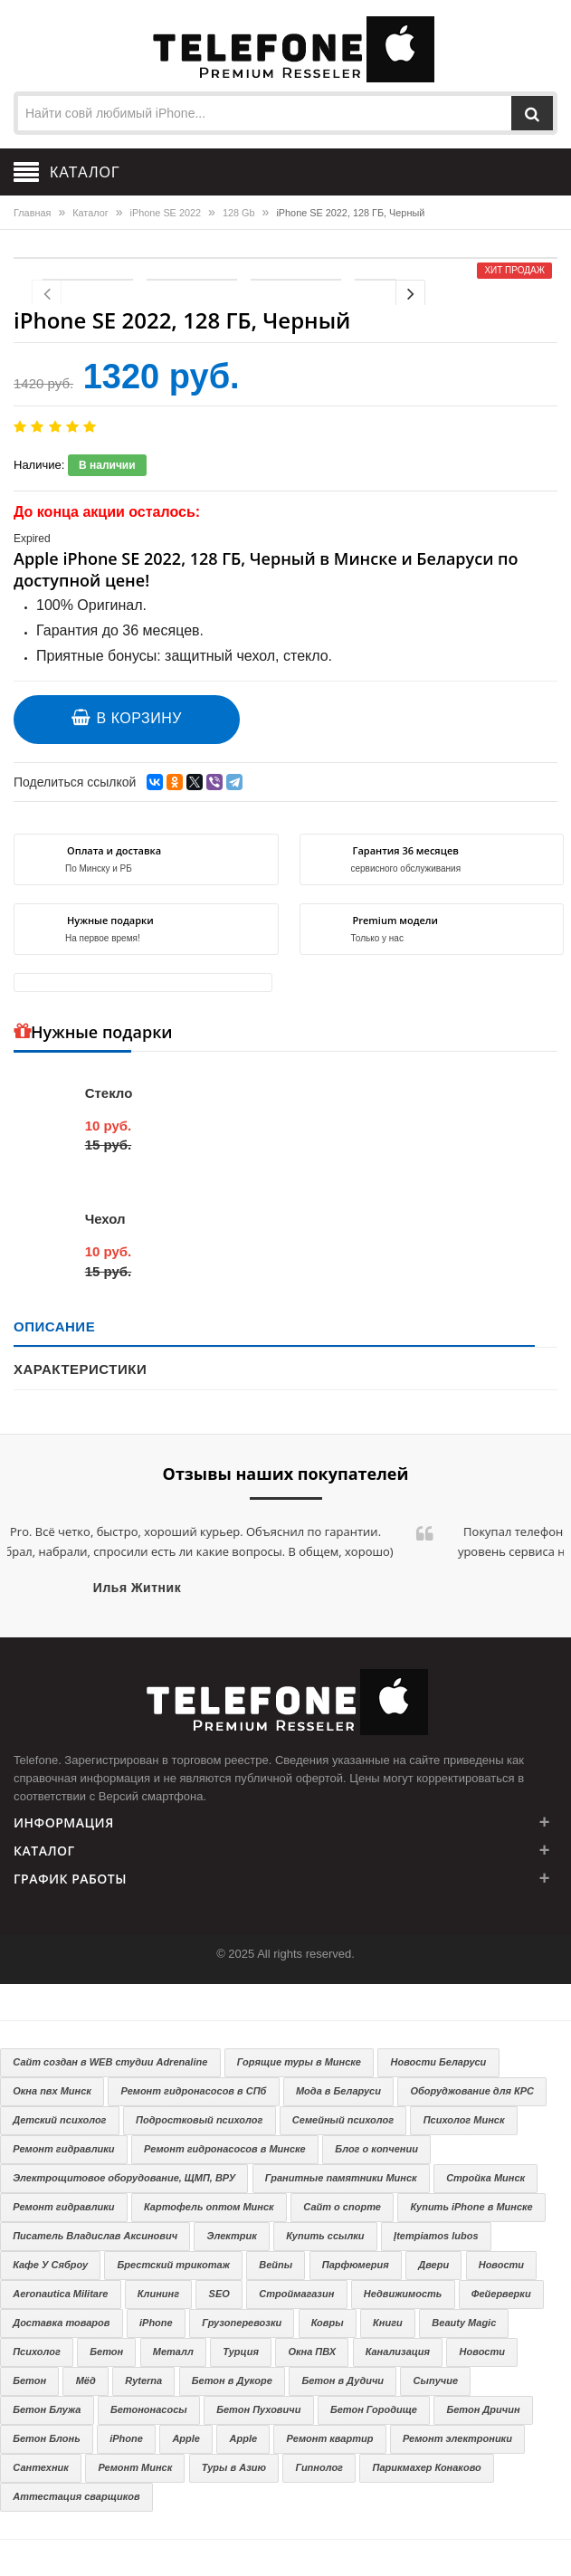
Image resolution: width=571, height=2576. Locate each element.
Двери (433, 2264)
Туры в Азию (234, 2467)
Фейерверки (501, 2293)
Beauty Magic (464, 2322)
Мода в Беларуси (338, 2090)
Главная (32, 212)
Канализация (398, 2351)
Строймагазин (296, 2293)
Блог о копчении (376, 2148)
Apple (186, 2438)
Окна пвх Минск (52, 2090)
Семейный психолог (343, 2119)
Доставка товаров (61, 2322)
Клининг (158, 2293)
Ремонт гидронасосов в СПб (193, 2090)
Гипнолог (319, 2467)
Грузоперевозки (241, 2322)
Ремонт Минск (135, 2467)
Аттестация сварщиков (76, 2496)
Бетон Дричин (482, 2409)
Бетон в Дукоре (232, 2380)
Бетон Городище (373, 2409)
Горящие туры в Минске (299, 2061)
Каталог (90, 212)
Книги (388, 2322)
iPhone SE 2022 (166, 212)
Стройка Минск (485, 2177)
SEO (219, 2293)
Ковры (327, 2322)
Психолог (37, 2351)
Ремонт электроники (457, 2438)
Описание (54, 1326)
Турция (241, 2351)
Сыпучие (436, 2380)
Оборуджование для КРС (472, 2090)
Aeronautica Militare (60, 2293)
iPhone (156, 2322)
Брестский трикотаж (174, 2264)
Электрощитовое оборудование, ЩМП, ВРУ (124, 2177)
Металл (173, 2351)
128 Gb (239, 212)
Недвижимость (403, 2293)
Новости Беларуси (439, 2061)
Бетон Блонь (46, 2438)
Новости (501, 2264)
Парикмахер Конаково (427, 2467)
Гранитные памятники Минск (341, 2177)
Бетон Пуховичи (258, 2409)
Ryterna (143, 2380)
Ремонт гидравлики (63, 2148)
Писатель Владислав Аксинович (95, 2235)
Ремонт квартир (330, 2438)
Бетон (106, 2351)
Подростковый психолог (199, 2119)
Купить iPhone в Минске (471, 2206)
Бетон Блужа (47, 2409)
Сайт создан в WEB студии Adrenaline (110, 2061)
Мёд (86, 2380)
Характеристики (80, 1369)
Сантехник (41, 2467)
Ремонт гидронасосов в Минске (225, 2148)
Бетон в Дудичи (342, 2380)
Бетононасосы (148, 2409)
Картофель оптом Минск (209, 2206)
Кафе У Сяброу (50, 2264)
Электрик (232, 2235)
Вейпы (275, 2264)
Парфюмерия (355, 2264)
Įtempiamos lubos (436, 2235)
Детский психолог (59, 2119)
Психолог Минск (464, 2119)
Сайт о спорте (342, 2206)
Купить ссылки (325, 2235)
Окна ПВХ (312, 2351)
